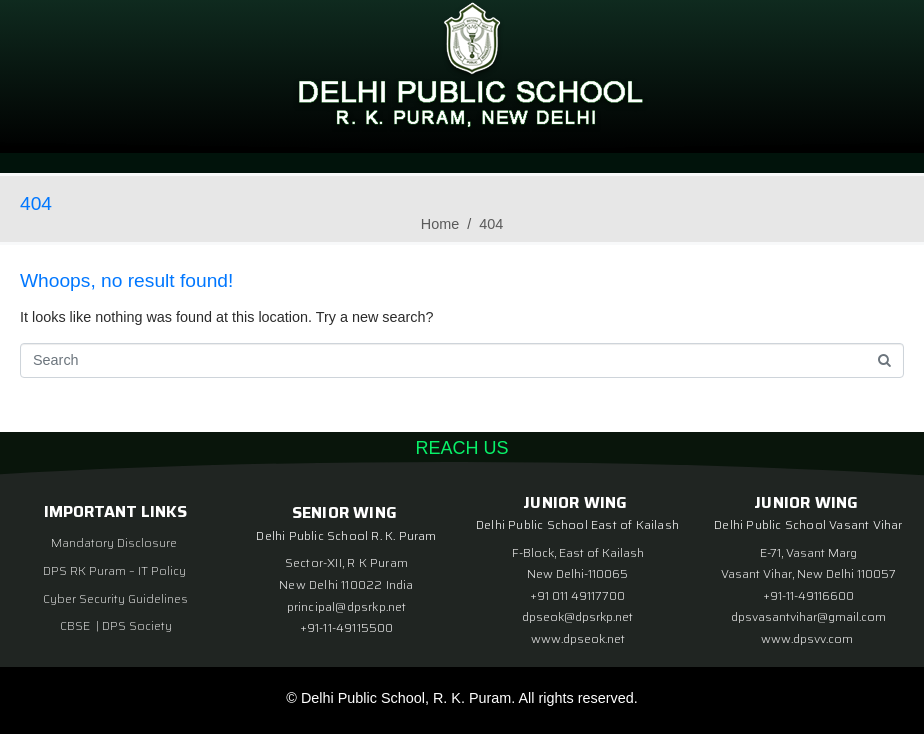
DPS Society (137, 625)
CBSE (76, 625)
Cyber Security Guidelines (115, 598)
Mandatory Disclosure (114, 542)
